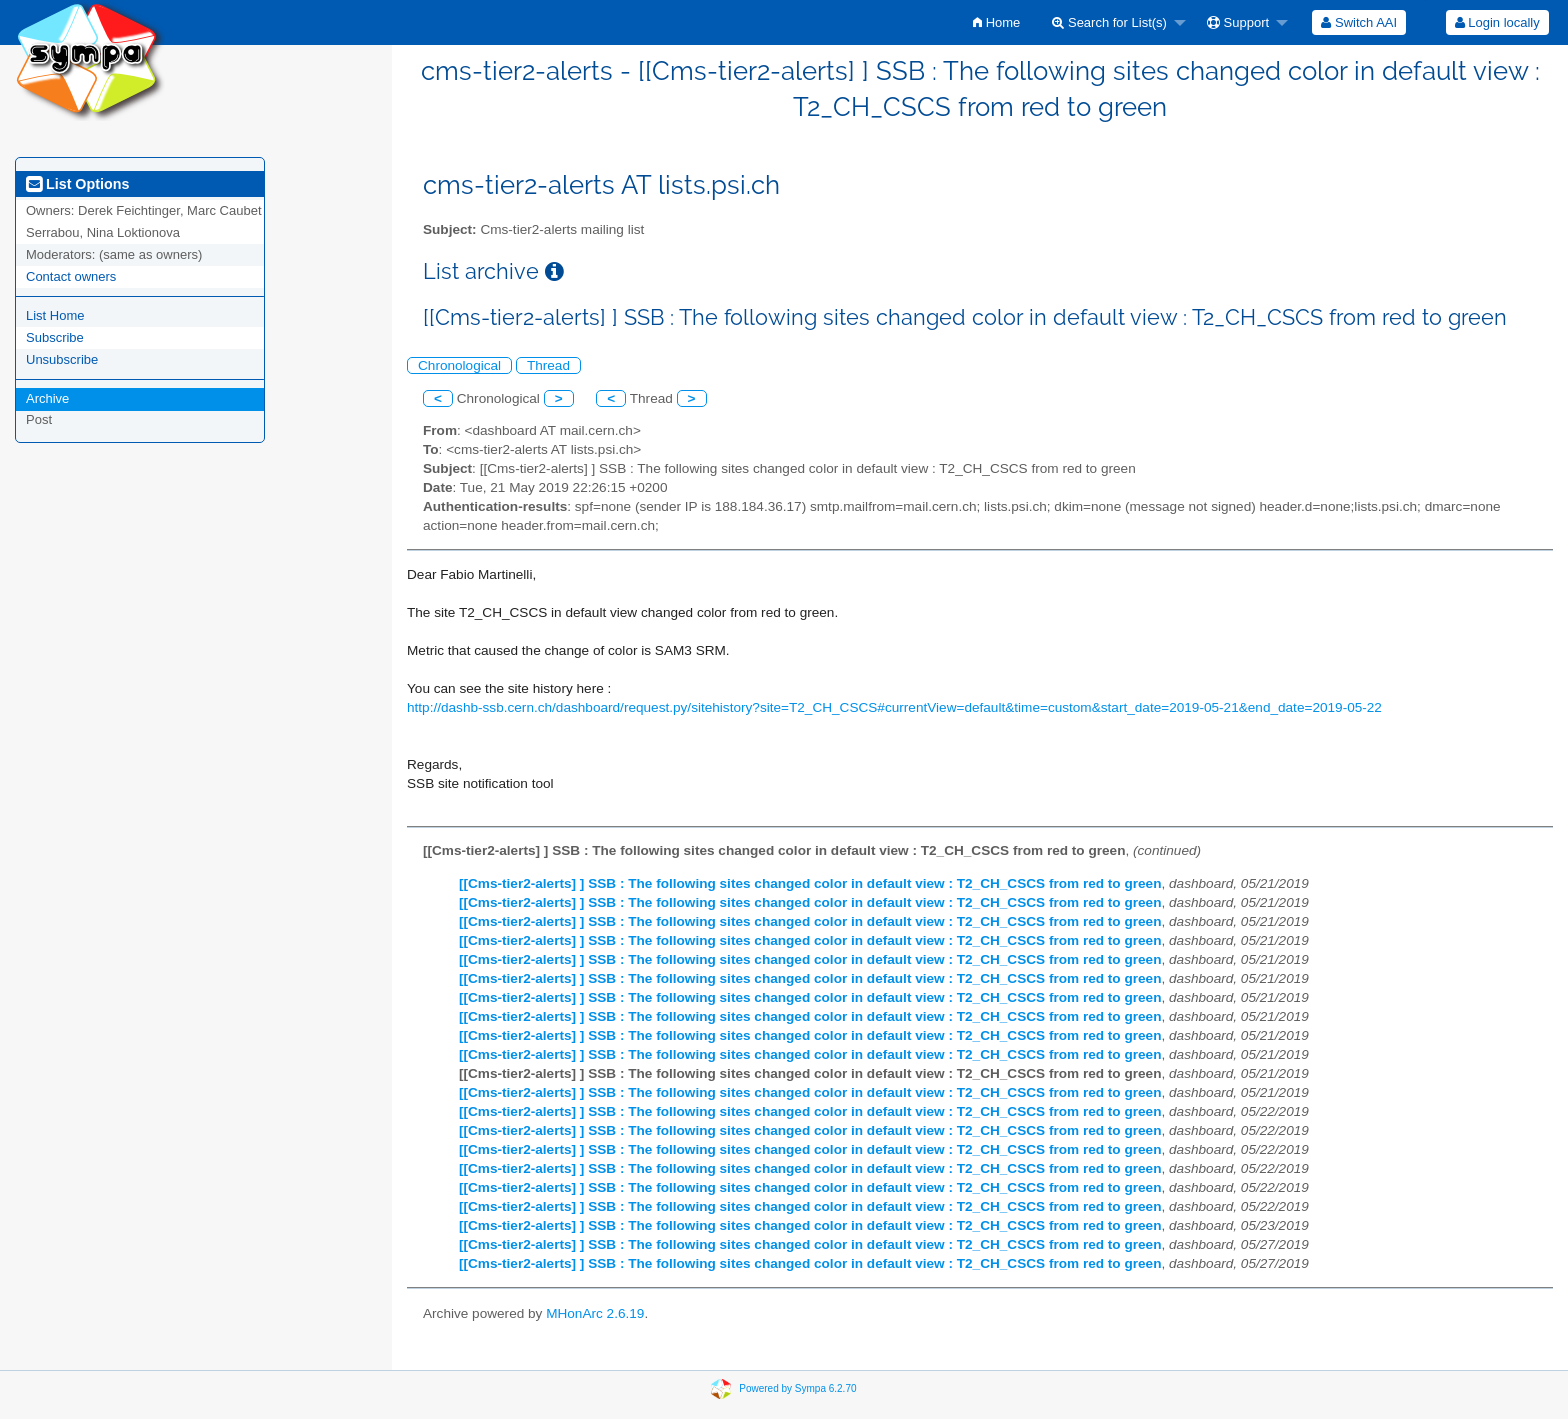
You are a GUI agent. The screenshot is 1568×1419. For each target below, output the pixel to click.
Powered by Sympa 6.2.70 (797, 1388)
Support (1238, 22)
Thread (548, 365)
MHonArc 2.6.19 (595, 1313)
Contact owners (71, 276)
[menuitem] (996, 22)
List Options (77, 184)
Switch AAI (1359, 22)
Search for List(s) (1109, 22)
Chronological (459, 365)
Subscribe (55, 337)
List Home (55, 315)
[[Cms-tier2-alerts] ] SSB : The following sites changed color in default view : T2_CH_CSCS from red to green (810, 883)
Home (996, 22)
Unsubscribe (62, 359)
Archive (47, 398)
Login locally (1497, 22)
